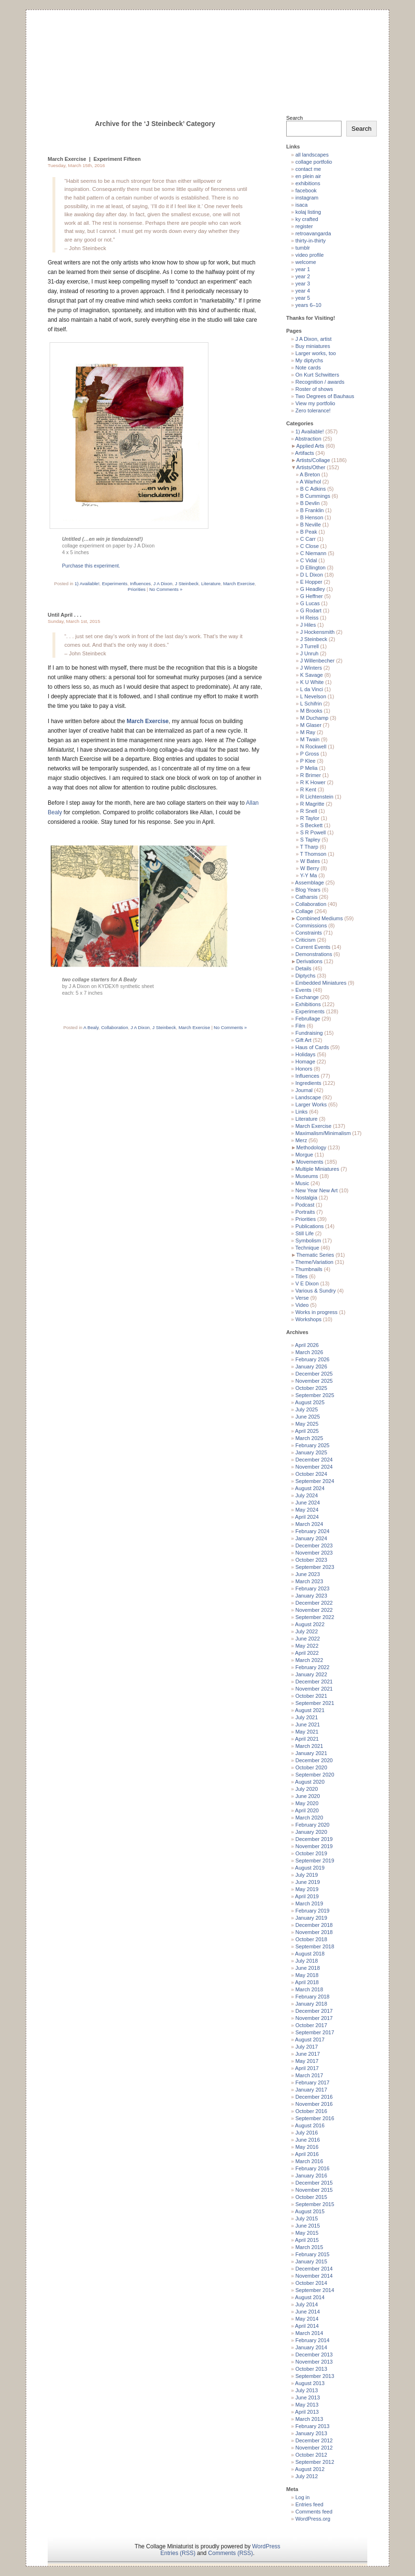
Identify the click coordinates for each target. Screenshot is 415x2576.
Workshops (308, 1319)
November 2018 (313, 1932)
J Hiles (308, 625)
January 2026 (311, 1366)
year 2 (302, 276)
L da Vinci (311, 689)
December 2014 (313, 2268)
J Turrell (309, 646)
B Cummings (315, 496)
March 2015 (309, 2247)
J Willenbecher (317, 660)
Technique (307, 1248)
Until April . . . (64, 615)
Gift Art (303, 1040)
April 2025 (307, 1431)
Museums (306, 1176)
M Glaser (311, 725)
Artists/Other (310, 467)
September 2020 (314, 1774)
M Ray (307, 732)
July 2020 (306, 1789)
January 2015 (311, 2261)
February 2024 (312, 1531)
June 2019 (307, 1882)
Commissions (311, 925)
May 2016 (306, 2147)
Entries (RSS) (177, 2553)
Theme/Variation (314, 1262)
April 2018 (307, 1982)
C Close (309, 546)
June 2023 (307, 1574)
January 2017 (311, 2089)
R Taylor (309, 818)
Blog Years (308, 890)
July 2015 (306, 2218)
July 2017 (306, 2047)
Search (294, 118)
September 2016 (314, 2118)
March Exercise (239, 583)
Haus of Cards (312, 1047)
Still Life (304, 1233)
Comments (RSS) (230, 2553)
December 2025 (313, 1374)
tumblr (302, 248)
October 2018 (311, 1939)
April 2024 (307, 1517)
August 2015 (310, 2211)
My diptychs (309, 360)
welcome (305, 262)
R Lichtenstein (316, 796)
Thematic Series (315, 1255)
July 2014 (306, 2304)
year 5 (302, 298)
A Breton (310, 474)
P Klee (307, 761)
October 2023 (311, 1560)
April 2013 (307, 2412)
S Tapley (310, 839)
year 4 (302, 291)
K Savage (311, 675)
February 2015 (312, 2254)
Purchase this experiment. (91, 565)
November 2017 (313, 2018)
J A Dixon (162, 583)
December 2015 (313, 2183)
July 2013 (306, 2390)
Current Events (312, 947)
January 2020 (311, 1832)
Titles (301, 1276)
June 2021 (307, 1724)
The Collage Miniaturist (207, 49)
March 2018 (309, 1989)
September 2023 (314, 1567)
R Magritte (312, 804)
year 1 (302, 269)
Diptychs (305, 975)
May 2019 (306, 1889)
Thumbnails (308, 1269)
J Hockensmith (317, 632)
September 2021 (314, 1703)
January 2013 (311, 2433)
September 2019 (314, 1860)
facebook (306, 190)
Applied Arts (310, 446)
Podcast (304, 1205)
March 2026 (309, 1352)
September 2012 (314, 2462)
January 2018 (311, 2004)
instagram (306, 197)
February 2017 (312, 2082)
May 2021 (306, 1732)
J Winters (311, 668)
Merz (301, 1140)
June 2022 (307, 1638)
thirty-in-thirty (310, 240)
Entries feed (309, 2504)
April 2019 (307, 1896)
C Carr (307, 539)
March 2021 (309, 1746)
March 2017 (309, 2075)
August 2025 (310, 1402)
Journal (303, 1090)
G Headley (312, 589)
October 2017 (311, 2025)
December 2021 (313, 1681)
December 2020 (313, 1760)
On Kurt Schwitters (317, 375)
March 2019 (309, 1903)
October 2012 (311, 2455)
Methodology (311, 1147)
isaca (301, 205)
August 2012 (310, 2469)
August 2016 (310, 2125)
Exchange (307, 997)
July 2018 (306, 1961)
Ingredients (308, 1083)
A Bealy (91, 1027)
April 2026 (307, 1345)
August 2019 (310, 1868)
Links (301, 1112)
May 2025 (306, 1424)
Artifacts (304, 453)
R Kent (308, 789)
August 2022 (310, 1624)
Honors (303, 1069)
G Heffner (311, 596)
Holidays (305, 1054)
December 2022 (313, 1603)
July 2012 (306, 2476)
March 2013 (309, 2419)
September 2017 (314, 2032)
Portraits (305, 1212)
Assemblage (309, 882)
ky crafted (306, 219)
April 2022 (307, 1653)
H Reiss (309, 617)
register (304, 226)
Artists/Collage (313, 460)
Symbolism (308, 1240)
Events (303, 990)
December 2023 (313, 1545)
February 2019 (312, 1911)
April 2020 (307, 1810)
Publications (309, 1226)
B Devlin (310, 503)
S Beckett (311, 825)
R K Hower (312, 782)
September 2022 (314, 1617)
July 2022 (306, 1631)
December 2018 (313, 1925)
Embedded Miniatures (320, 983)
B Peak (308, 532)
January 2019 (311, 1918)
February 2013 (312, 2426)
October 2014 (311, 2283)
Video (302, 1305)
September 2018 (314, 1946)
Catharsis (306, 897)
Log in (302, 2497)
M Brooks (311, 711)
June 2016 (307, 2140)
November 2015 (313, 2190)
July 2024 (306, 1495)
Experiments (114, 583)
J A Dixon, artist (313, 339)
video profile (309, 255)
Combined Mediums (319, 918)
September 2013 (314, 2376)
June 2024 (307, 1502)
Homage (305, 1061)
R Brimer (310, 775)
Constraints (308, 933)
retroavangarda (313, 233)
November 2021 (313, 1689)
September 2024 (314, 1481)
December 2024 (313, 1459)
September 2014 (314, 2290)
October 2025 (311, 1388)
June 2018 (307, 1968)
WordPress (266, 2546)
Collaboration (114, 1027)
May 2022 (306, 1646)
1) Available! (86, 583)
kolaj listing (308, 212)
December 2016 (313, 2097)
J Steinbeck (187, 583)
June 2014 (307, 2311)
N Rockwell (313, 746)
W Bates (310, 861)
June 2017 (307, 2054)
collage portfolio (313, 162)
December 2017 (313, 2011)
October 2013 (311, 2369)
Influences (140, 583)
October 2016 (311, 2111)
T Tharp (309, 847)
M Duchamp (314, 718)
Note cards (308, 367)
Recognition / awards (319, 382)
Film (300, 1026)
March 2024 (309, 1524)
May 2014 (306, 2319)
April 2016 (307, 2154)
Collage (304, 911)
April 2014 (307, 2326)
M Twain (310, 739)
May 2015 (306, 2233)
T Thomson (313, 854)
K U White (312, 682)
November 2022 (313, 1610)
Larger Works (311, 1104)
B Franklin (312, 510)
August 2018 (310, 1953)
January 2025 (311, 1452)
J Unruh (309, 653)
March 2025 (309, 1438)
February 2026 (312, 1359)
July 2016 (306, 2132)
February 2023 (312, 1588)
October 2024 (311, 1474)
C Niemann (313, 553)
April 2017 (307, 2068)
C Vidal (308, 560)
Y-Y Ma (308, 875)
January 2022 (311, 1674)
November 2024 (313, 1467)
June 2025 (307, 1416)
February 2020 (312, 1825)
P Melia (308, 768)
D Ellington (312, 567)
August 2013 (310, 2383)
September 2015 (314, 2204)
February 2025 (312, 1445)
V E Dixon (307, 1283)
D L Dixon (311, 575)
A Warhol (310, 481)
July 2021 (306, 1717)
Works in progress (316, 1312)
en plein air (308, 176)
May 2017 (306, 2061)
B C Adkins (313, 489)
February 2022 (312, 1667)
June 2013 (307, 2397)
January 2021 (311, 1753)
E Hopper (311, 582)
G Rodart (311, 610)
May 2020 (306, 1803)
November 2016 (313, 2104)
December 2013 (313, 2354)
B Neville (310, 524)
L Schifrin (311, 703)
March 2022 (309, 1660)
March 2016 (309, 2161)
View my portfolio (315, 403)
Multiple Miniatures (317, 1169)
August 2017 (310, 2039)
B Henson (311, 517)
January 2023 (311, 1595)
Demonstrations (313, 954)
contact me (308, 169)
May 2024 (306, 1510)
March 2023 (309, 1581)
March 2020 (309, 1817)
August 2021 (310, 1710)
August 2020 (310, 1782)
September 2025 (314, 1395)
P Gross (309, 754)
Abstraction (308, 439)
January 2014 (311, 2347)
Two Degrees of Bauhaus (324, 396)
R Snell (308, 811)
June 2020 (307, 1796)
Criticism (305, 940)
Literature (211, 583)
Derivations (309, 961)
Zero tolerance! (313, 410)
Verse (302, 1298)
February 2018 (312, 1996)
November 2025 (313, 1381)
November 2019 (313, 1846)
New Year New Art (316, 1190)
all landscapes (312, 155)
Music (302, 1183)
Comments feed (313, 2511)
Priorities (136, 589)
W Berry (309, 868)
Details (303, 968)
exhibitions (307, 183)
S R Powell (313, 832)
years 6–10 (308, 305)
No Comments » (165, 589)
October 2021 (311, 1696)
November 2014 (313, 2276)
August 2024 (310, 1488)
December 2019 (313, 1839)
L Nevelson (313, 696)
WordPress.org (312, 2519)
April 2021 (307, 1739)
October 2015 (311, 2197)
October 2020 (311, 1767)
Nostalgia (306, 1197)
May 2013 (306, 2405)
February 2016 (312, 2168)
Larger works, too (315, 353)
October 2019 (311, 1853)
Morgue (304, 1154)
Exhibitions (308, 1004)
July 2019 (306, 1875)
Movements (309, 1162)
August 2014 (310, 2297)
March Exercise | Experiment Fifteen (94, 159)
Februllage (307, 1018)
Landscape (308, 1097)
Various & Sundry (315, 1290)
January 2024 (311, 1538)
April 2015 (307, 2240)
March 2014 (309, 2333)
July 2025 (306, 1409)
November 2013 (313, 2362)
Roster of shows (314, 389)
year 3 (302, 283)
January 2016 (311, 2175)
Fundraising (308, 1033)
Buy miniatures (312, 346)
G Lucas (310, 603)
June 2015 (307, 2226)
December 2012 (313, 2440)
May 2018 (306, 1975)
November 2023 (313, 1553)
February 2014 (312, 2340)
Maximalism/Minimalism (323, 1133)
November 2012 (313, 2447)
